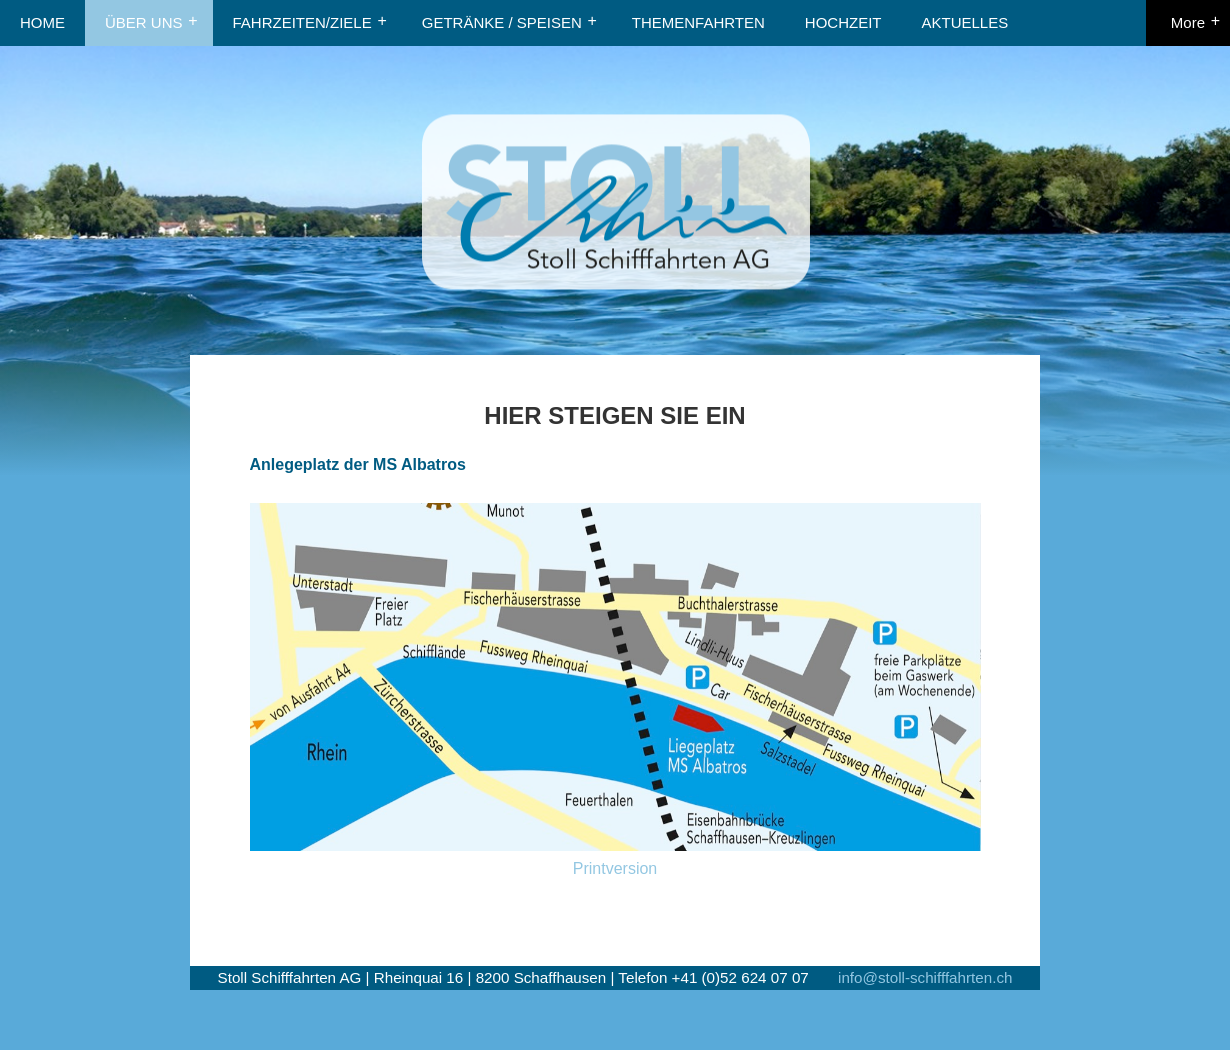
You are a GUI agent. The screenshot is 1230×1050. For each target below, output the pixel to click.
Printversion (615, 868)
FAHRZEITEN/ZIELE (302, 22)
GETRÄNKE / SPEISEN (502, 22)
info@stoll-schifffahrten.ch (925, 977)
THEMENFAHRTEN (698, 22)
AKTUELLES (965, 22)
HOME (42, 22)
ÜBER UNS (144, 22)
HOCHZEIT (843, 22)
